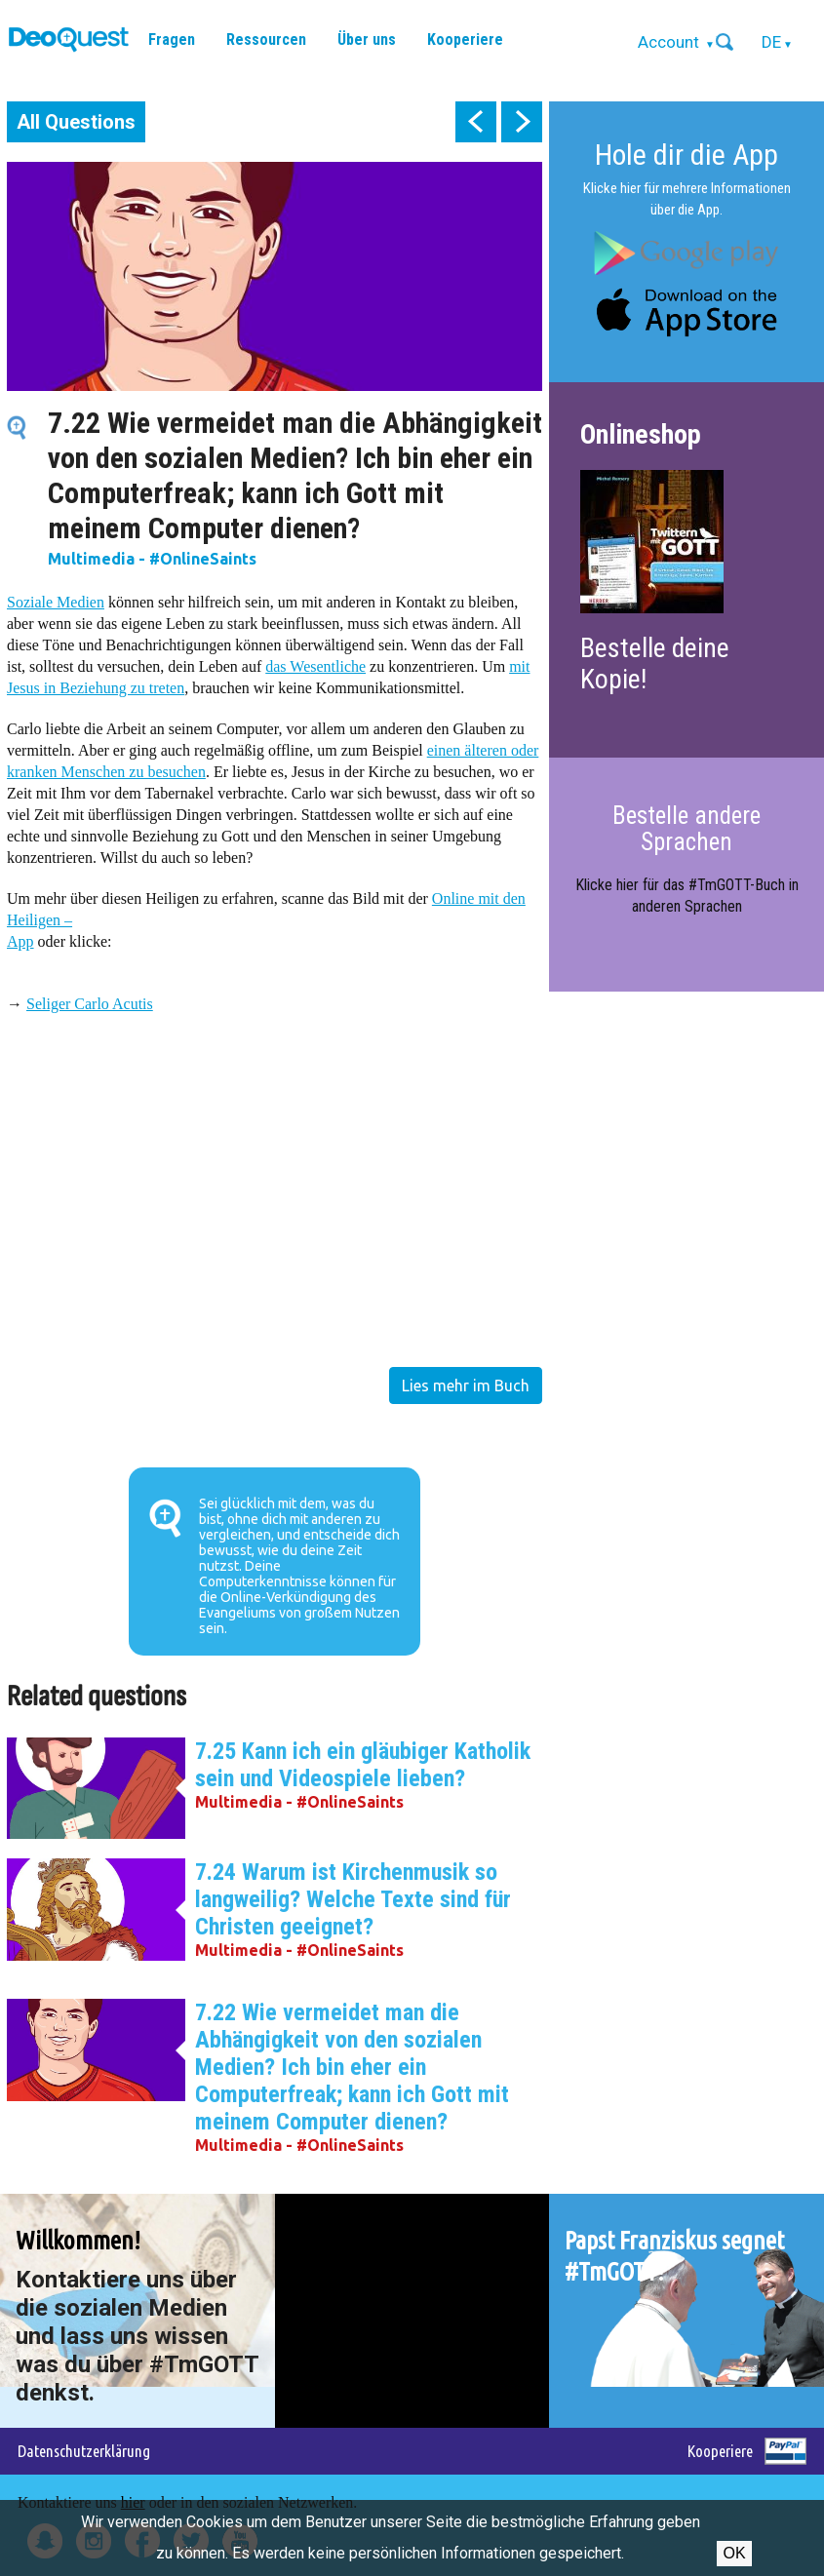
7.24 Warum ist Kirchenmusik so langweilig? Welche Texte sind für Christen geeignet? (353, 1899)
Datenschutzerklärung (84, 2450)
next (521, 121)
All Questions (76, 122)
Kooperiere (465, 39)
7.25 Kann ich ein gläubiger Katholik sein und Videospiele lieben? (362, 1764)
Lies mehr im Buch (466, 1385)
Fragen (171, 39)
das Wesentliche (315, 666)
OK (734, 2553)
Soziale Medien (55, 602)
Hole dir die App (686, 154)
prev (475, 121)
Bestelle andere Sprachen (686, 828)
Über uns (366, 39)
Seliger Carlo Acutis (89, 1003)
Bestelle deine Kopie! (654, 663)
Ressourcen (266, 39)
